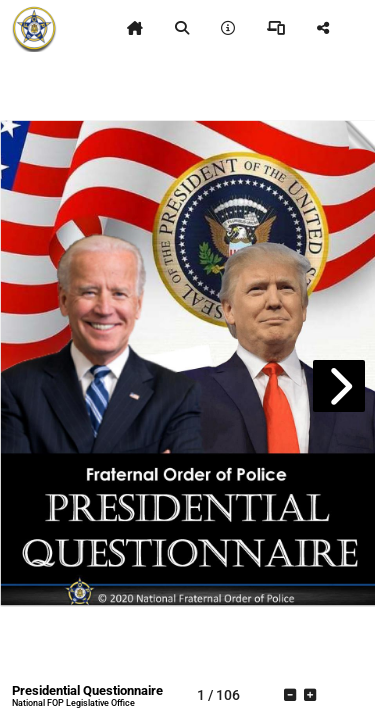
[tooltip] (135, 28)
